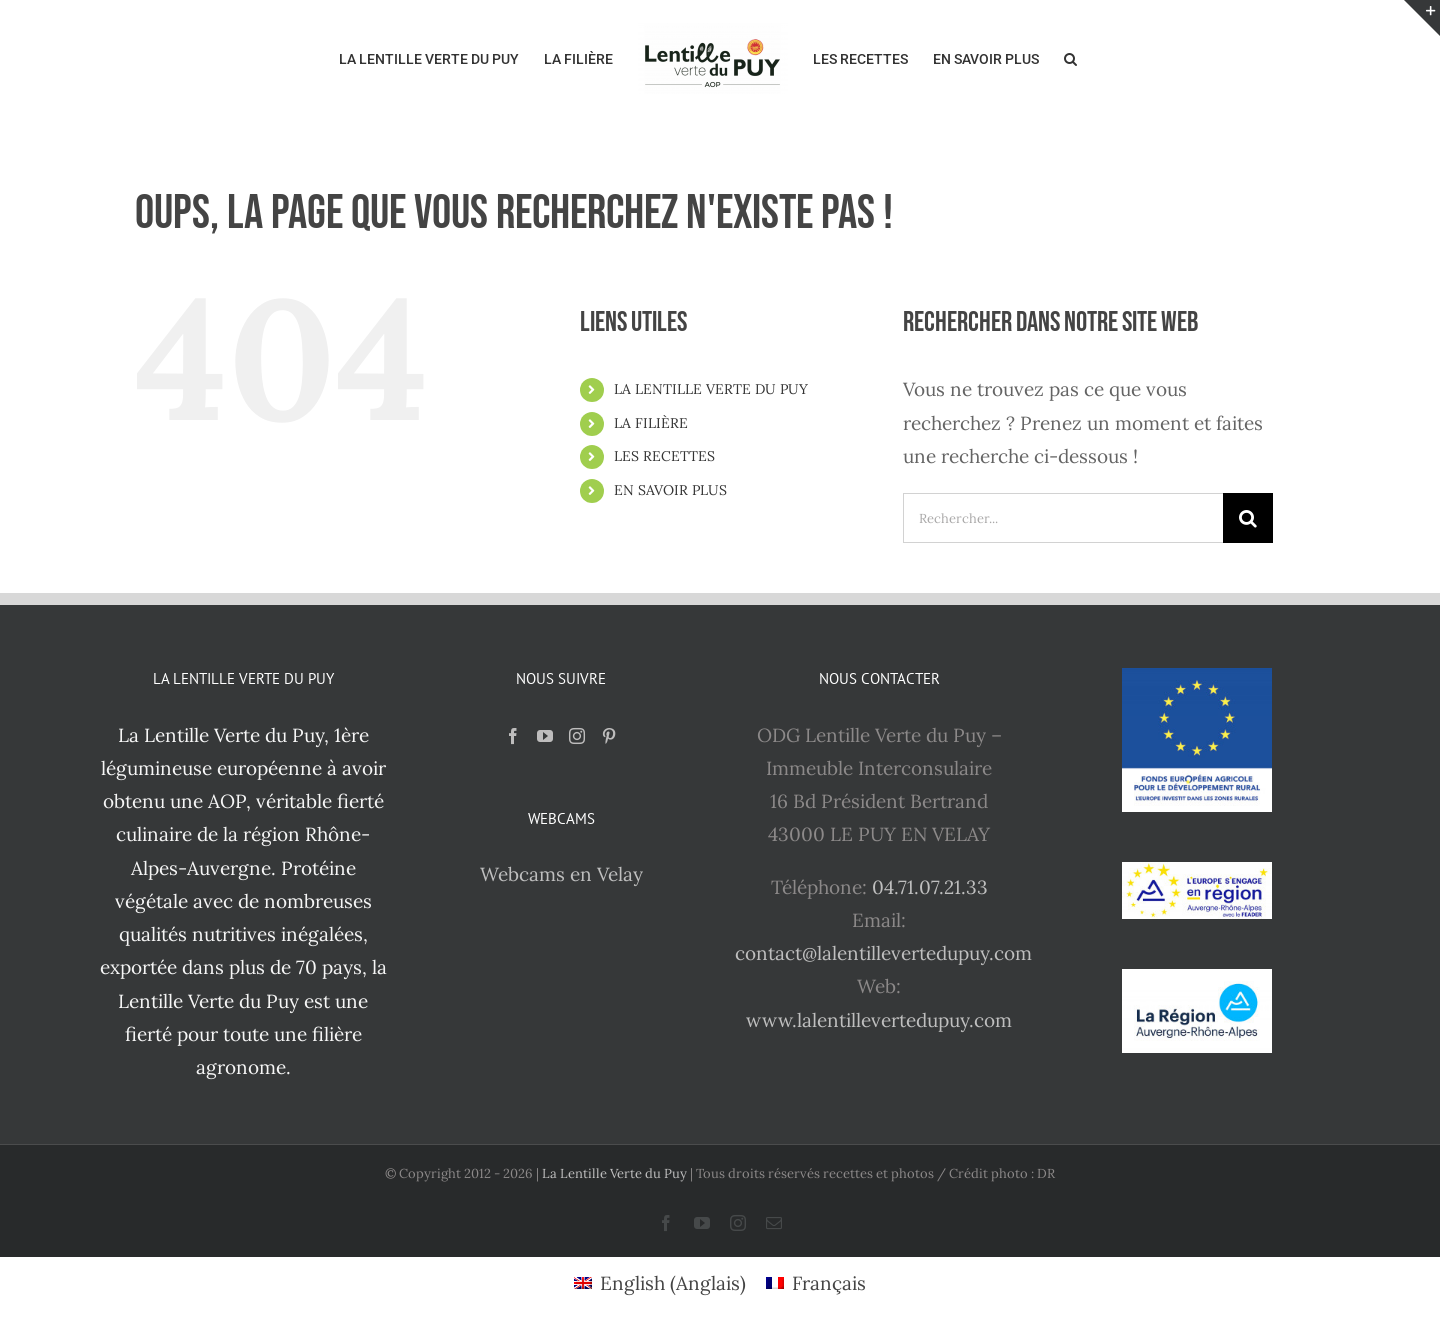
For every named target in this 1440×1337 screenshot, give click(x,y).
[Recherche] (1248, 518)
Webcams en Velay (561, 874)
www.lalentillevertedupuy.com (879, 1020)
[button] (1070, 57)
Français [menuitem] (829, 1283)
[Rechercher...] (1063, 518)
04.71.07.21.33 (930, 887)
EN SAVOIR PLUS (670, 490)
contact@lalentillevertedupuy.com (883, 953)
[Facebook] (513, 736)
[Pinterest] (609, 736)
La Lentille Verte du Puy (616, 1173)
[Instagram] (577, 736)
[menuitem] (660, 1283)
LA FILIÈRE (651, 423)
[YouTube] (545, 736)
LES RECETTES (664, 456)
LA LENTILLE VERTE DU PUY (711, 389)
